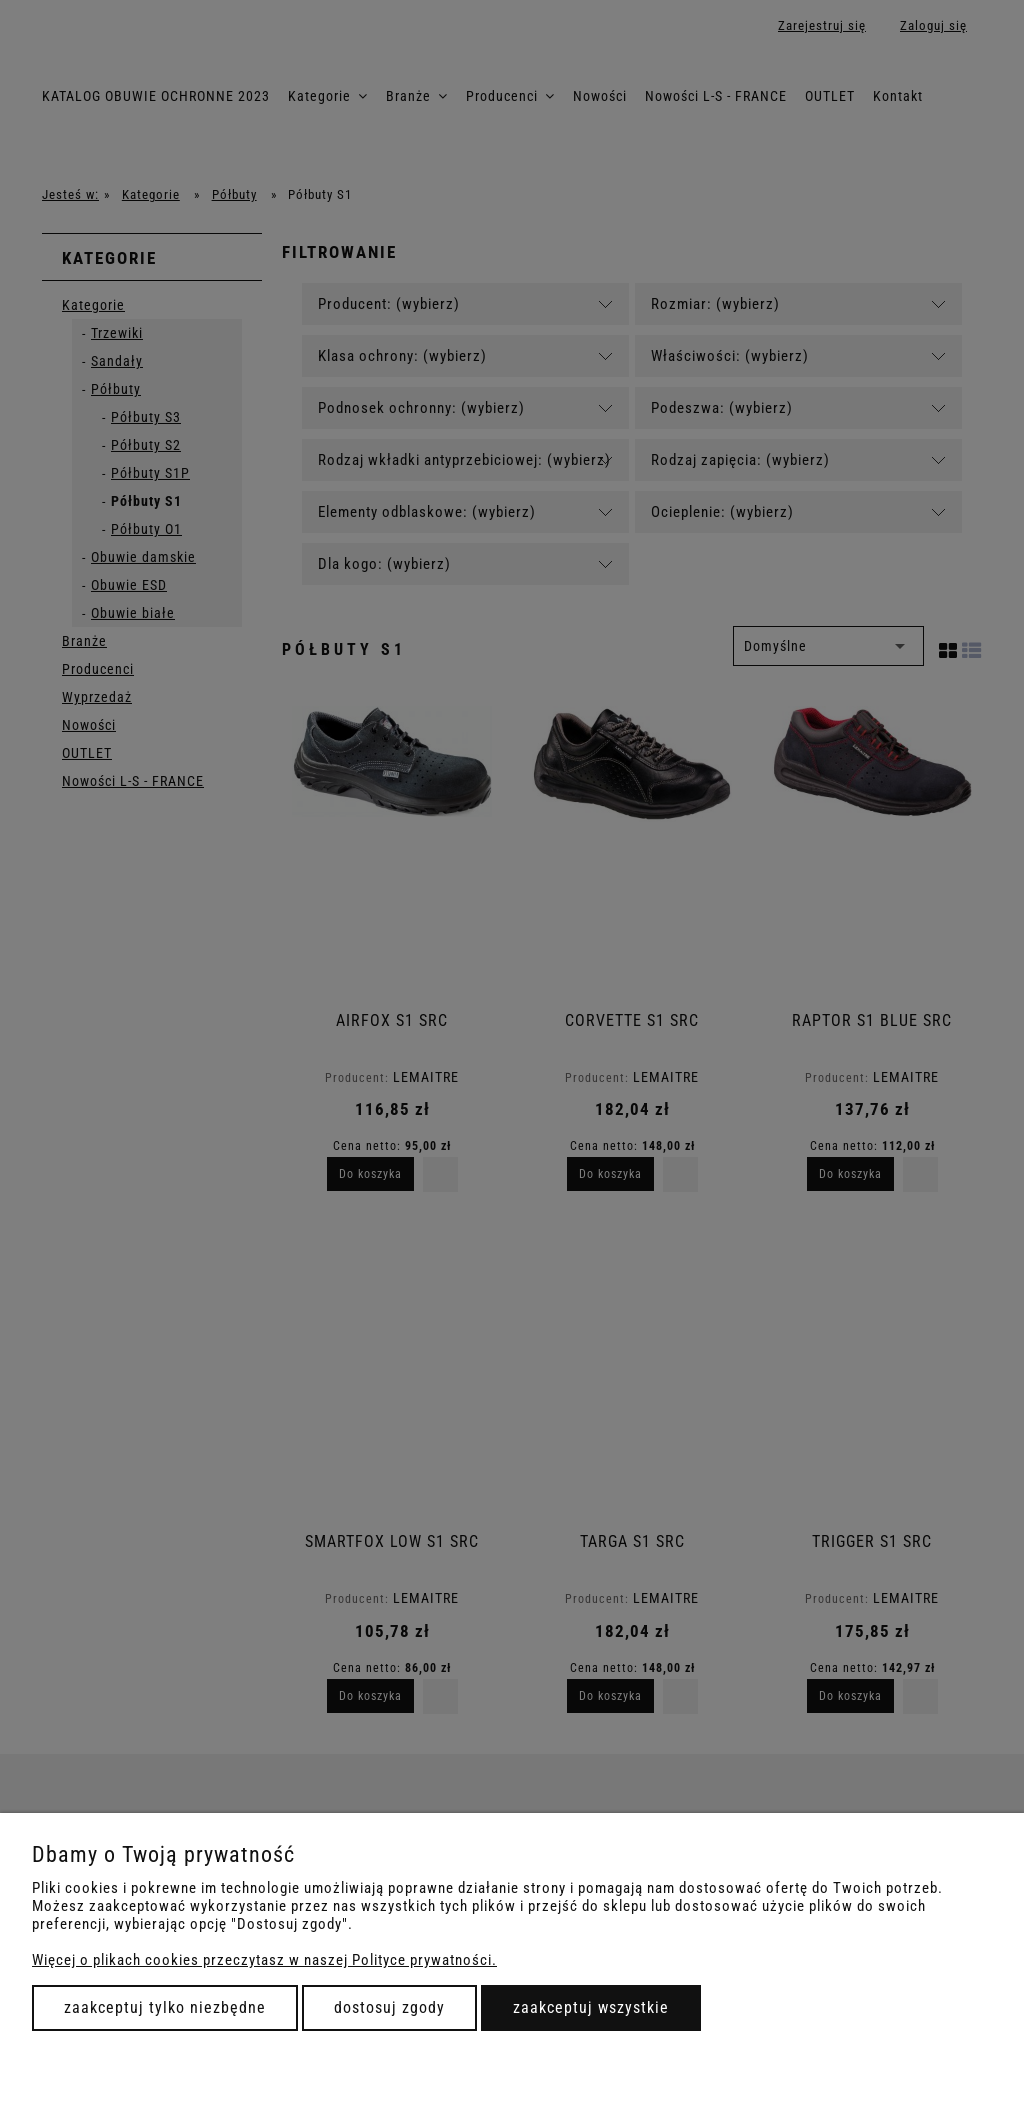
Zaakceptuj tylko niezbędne (165, 2007)
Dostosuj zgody (389, 2007)
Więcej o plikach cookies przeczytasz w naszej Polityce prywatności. (264, 1960)
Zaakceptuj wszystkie (591, 2007)
